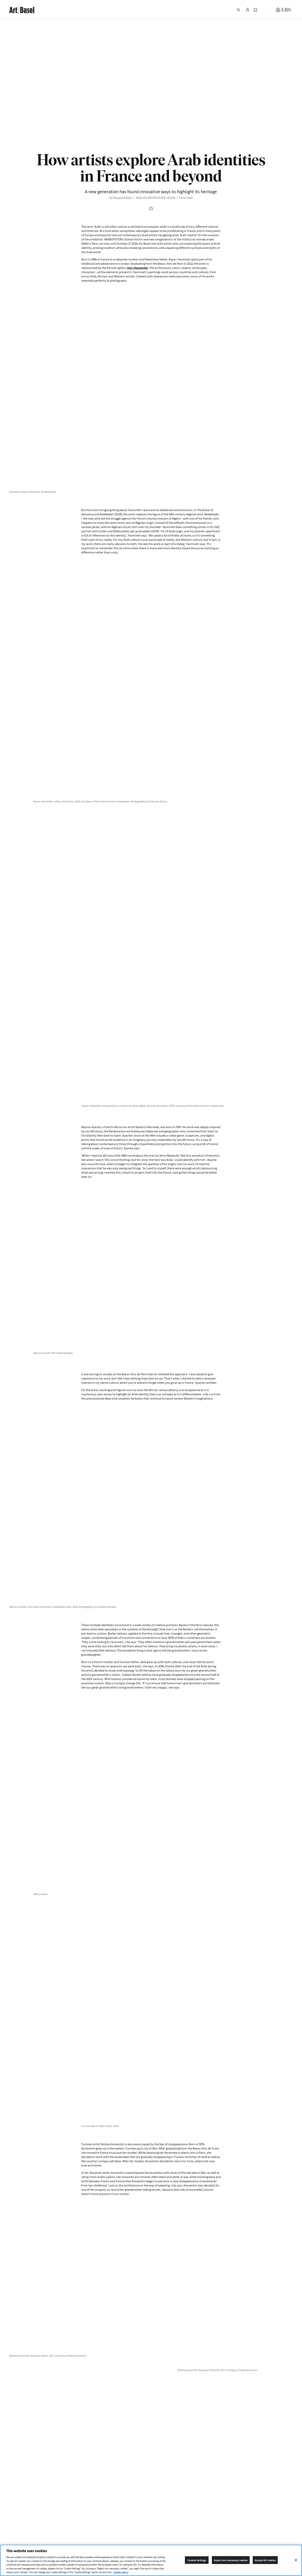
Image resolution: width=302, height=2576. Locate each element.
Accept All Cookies (265, 2559)
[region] (151, 2560)
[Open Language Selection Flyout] (263, 10)
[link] (21, 9)
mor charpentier (137, 1949)
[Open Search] (238, 10)
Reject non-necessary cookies (230, 2559)
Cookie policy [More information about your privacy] (120, 2572)
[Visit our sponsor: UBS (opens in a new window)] (283, 10)
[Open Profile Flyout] (248, 10)
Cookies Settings (197, 2559)
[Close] (296, 2560)
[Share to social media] (151, 1890)
